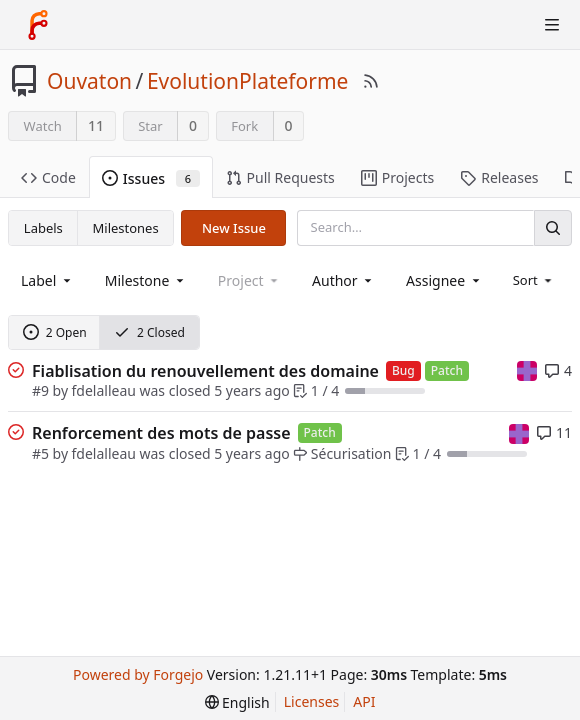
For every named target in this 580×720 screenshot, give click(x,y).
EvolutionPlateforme (248, 81)
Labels (43, 228)
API (364, 701)
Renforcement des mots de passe (161, 433)
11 (96, 125)
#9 (40, 390)
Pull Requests (280, 177)
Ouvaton (89, 81)
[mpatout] (527, 369)
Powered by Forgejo (138, 674)
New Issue (234, 228)
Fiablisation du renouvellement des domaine (205, 371)
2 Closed (149, 332)
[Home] (38, 25)
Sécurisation (342, 453)
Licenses (312, 701)
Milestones (126, 228)
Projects (397, 177)
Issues (151, 178)
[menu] (534, 280)
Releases (499, 177)
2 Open (55, 332)
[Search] (553, 227)
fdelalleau (104, 390)
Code (48, 177)
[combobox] (47, 280)
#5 (40, 453)
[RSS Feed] (371, 81)
